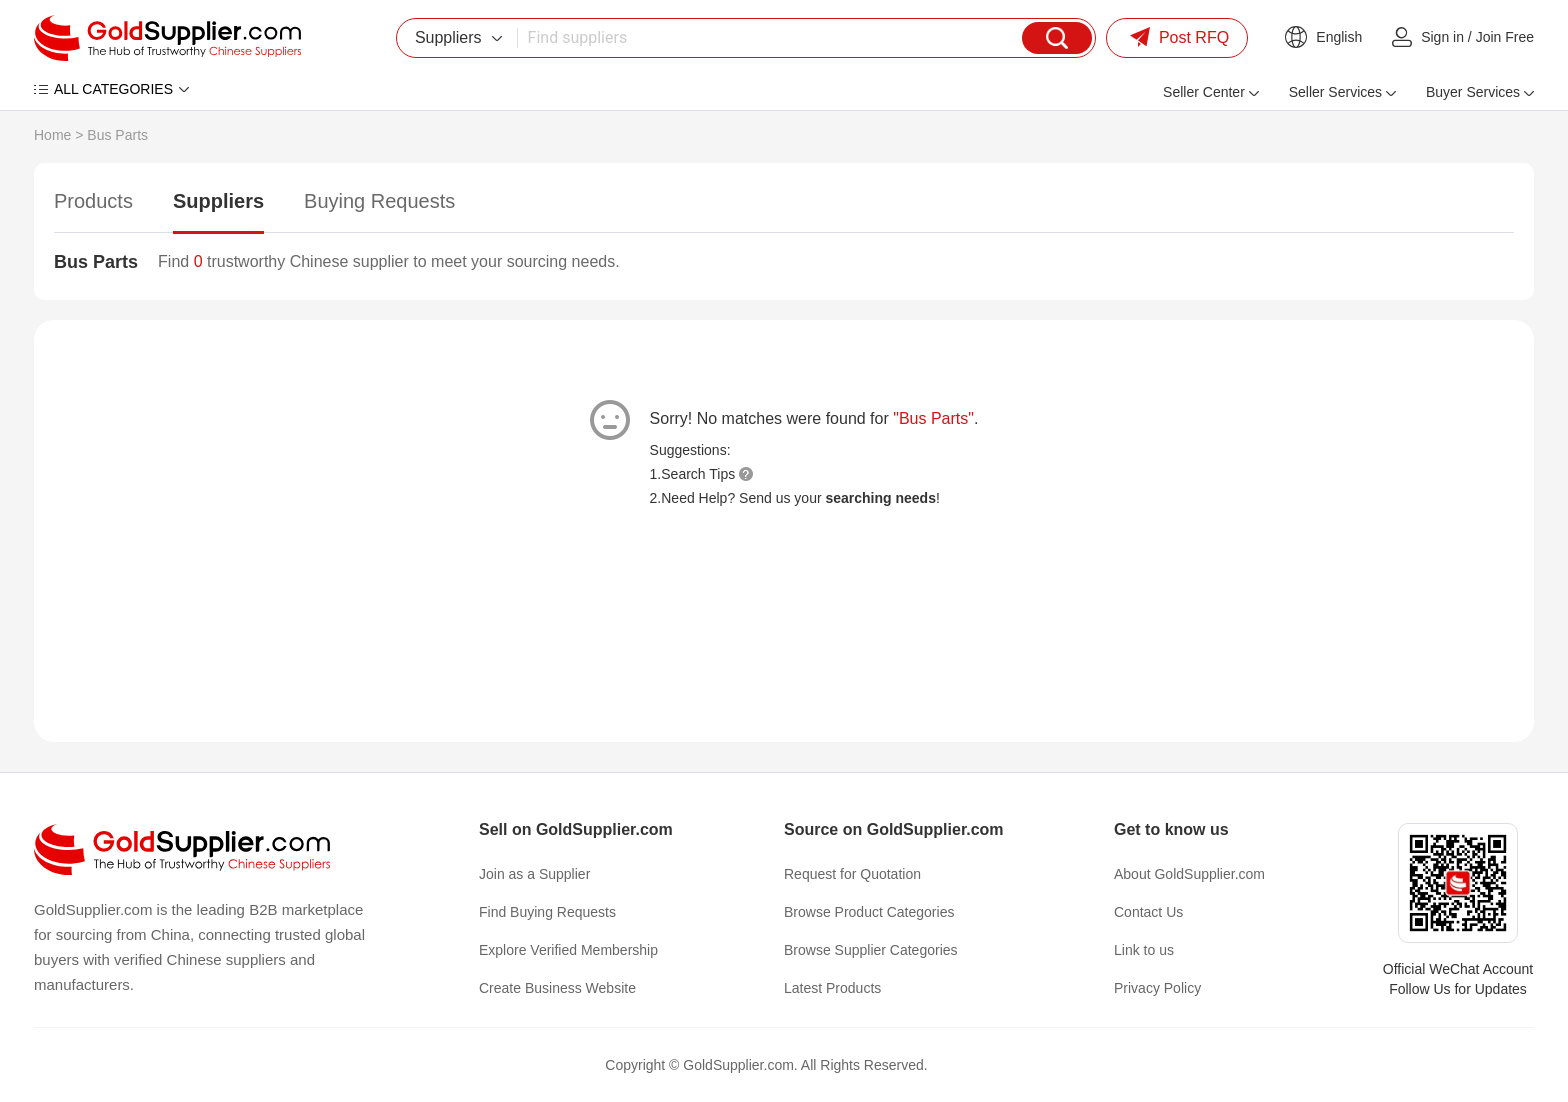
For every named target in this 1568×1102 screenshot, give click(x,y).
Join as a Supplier (534, 874)
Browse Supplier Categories (871, 950)
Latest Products (832, 988)
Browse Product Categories (869, 912)
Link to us (1144, 950)
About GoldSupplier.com (1189, 874)
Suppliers (218, 201)
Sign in (1442, 37)
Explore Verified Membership (568, 950)
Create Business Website (557, 988)
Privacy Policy (1157, 988)
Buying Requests (379, 201)
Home (52, 135)
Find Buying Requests (547, 912)
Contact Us (1148, 912)
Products (93, 201)
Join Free (1505, 37)
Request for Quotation (852, 874)
